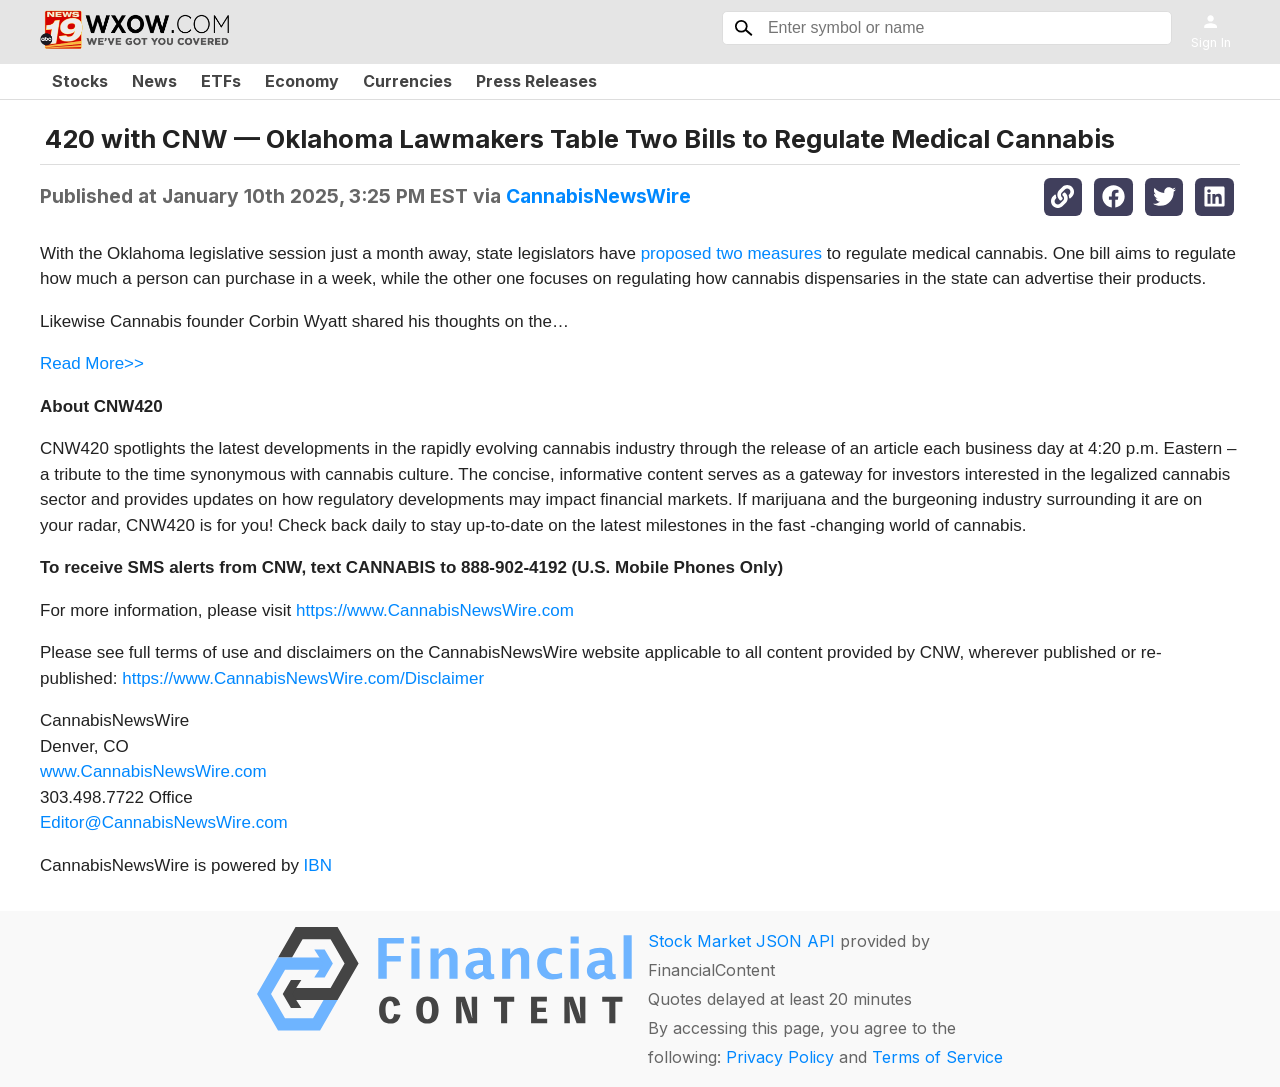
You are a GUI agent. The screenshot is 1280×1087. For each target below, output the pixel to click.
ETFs (221, 81)
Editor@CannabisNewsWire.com (164, 822)
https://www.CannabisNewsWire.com (435, 610)
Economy (302, 81)
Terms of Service (937, 1057)
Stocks (80, 81)
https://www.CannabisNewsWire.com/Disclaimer (303, 678)
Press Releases (536, 81)
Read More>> (92, 363)
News (154, 81)
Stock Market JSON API (741, 941)
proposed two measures (731, 253)
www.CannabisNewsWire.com (153, 771)
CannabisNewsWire (598, 196)
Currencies (407, 81)
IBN (318, 865)
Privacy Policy (780, 1057)
